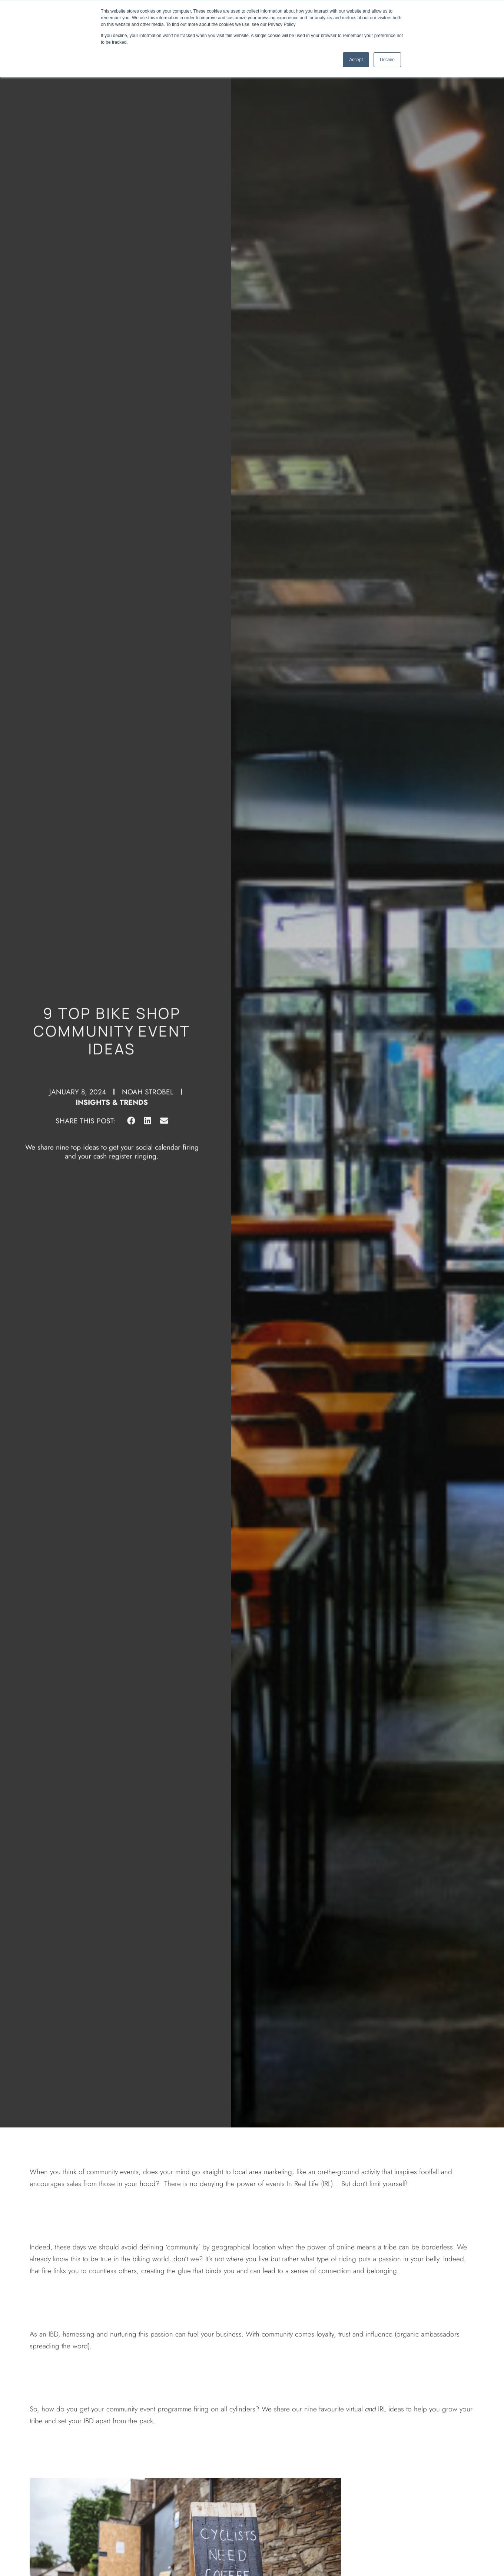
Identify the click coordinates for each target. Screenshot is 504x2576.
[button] (131, 1112)
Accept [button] (356, 59)
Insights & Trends (112, 1093)
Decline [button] (387, 59)
